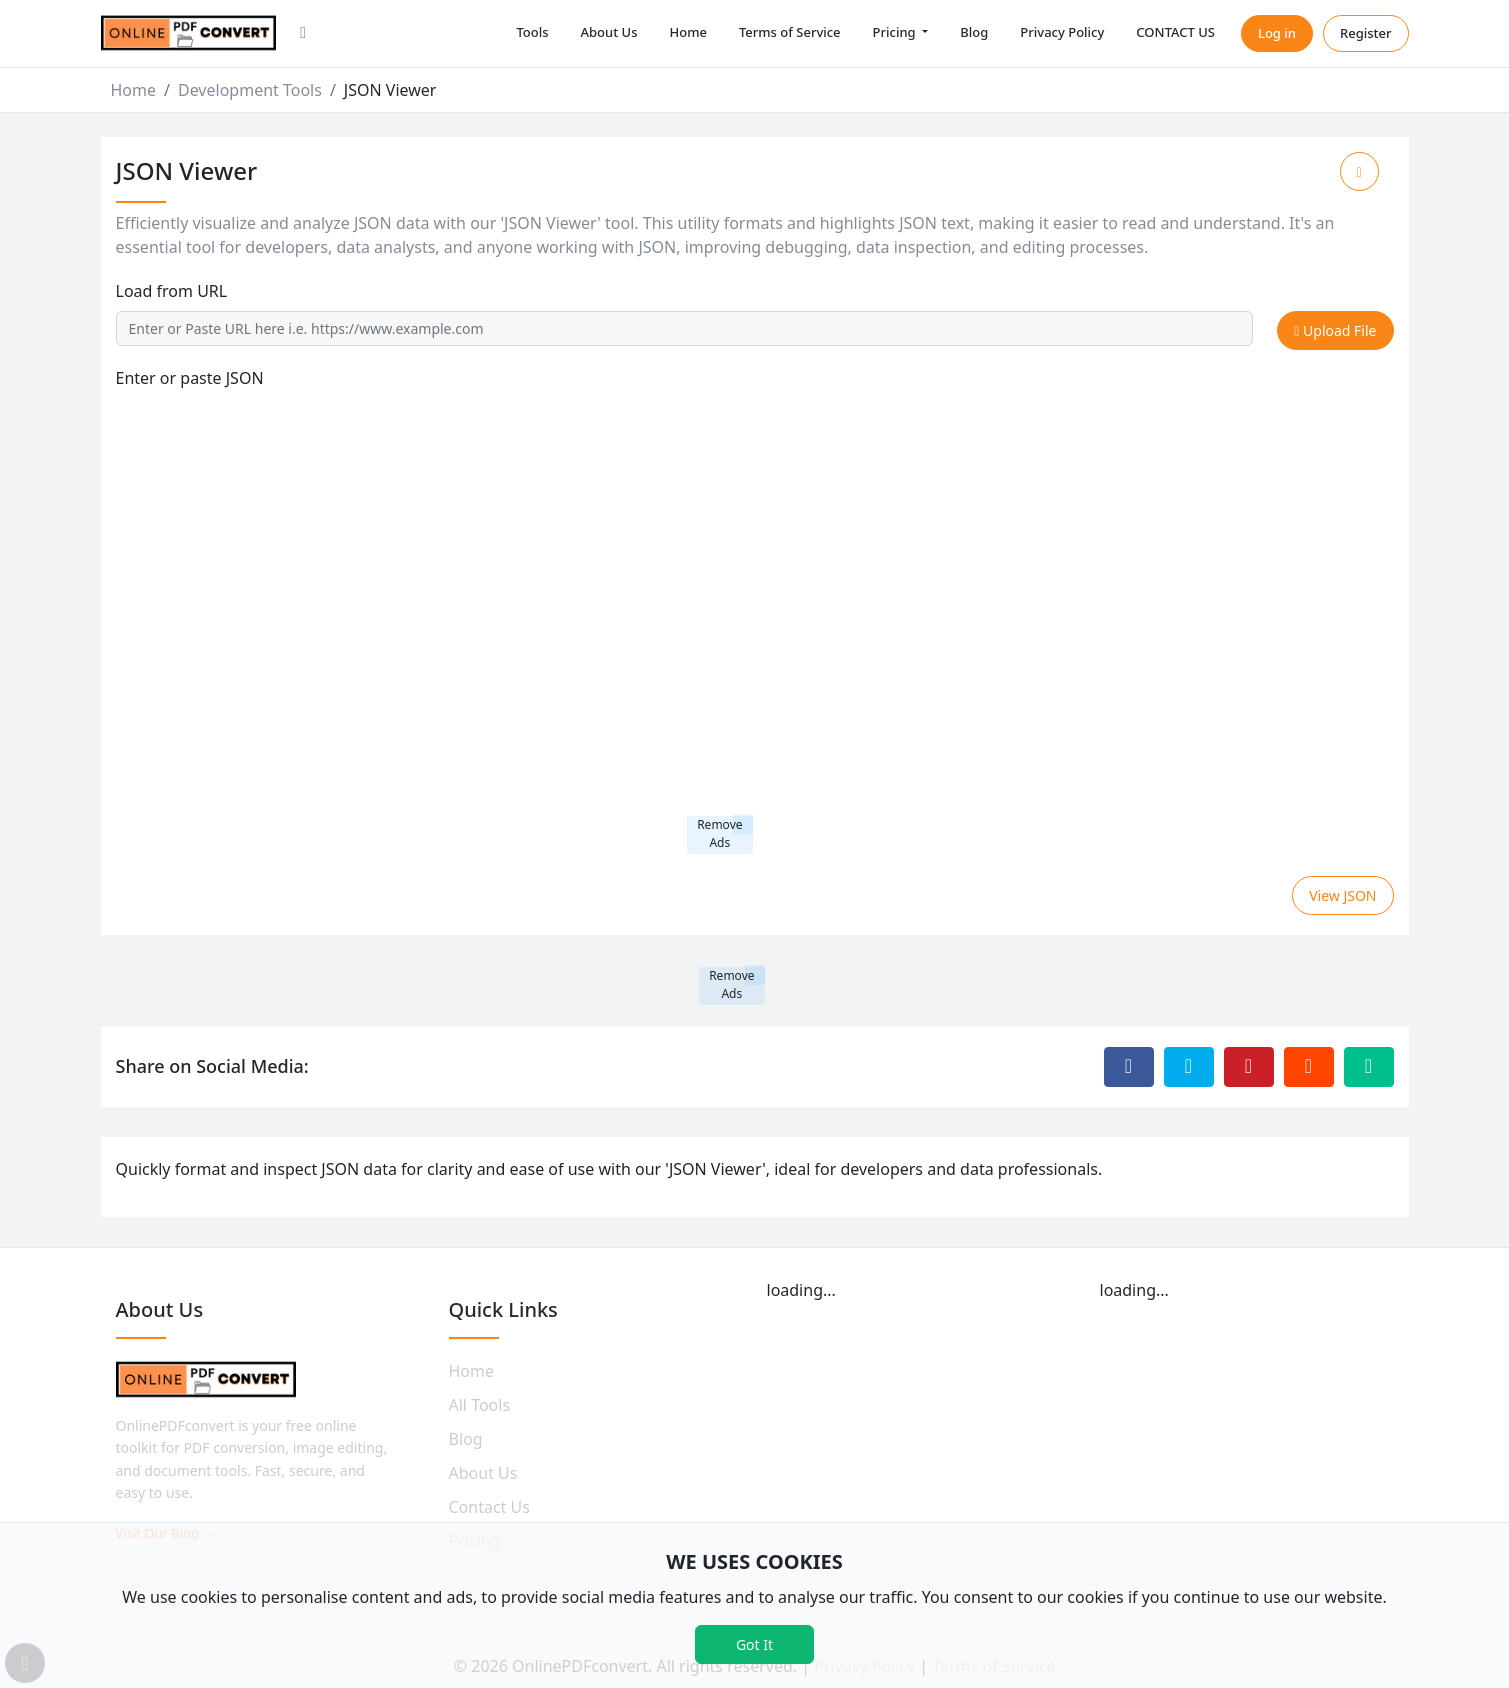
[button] (303, 34)
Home (687, 32)
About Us (609, 32)
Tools (532, 32)
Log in (1277, 33)
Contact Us (489, 1507)
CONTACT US (1175, 32)
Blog (974, 32)
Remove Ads (719, 833)
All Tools (480, 1405)
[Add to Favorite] (1359, 171)
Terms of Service (790, 32)
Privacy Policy (1062, 32)
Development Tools (250, 90)
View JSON (1342, 895)
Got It (754, 1644)
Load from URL (172, 291)
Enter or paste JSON (190, 378)
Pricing (896, 32)
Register (1366, 33)
